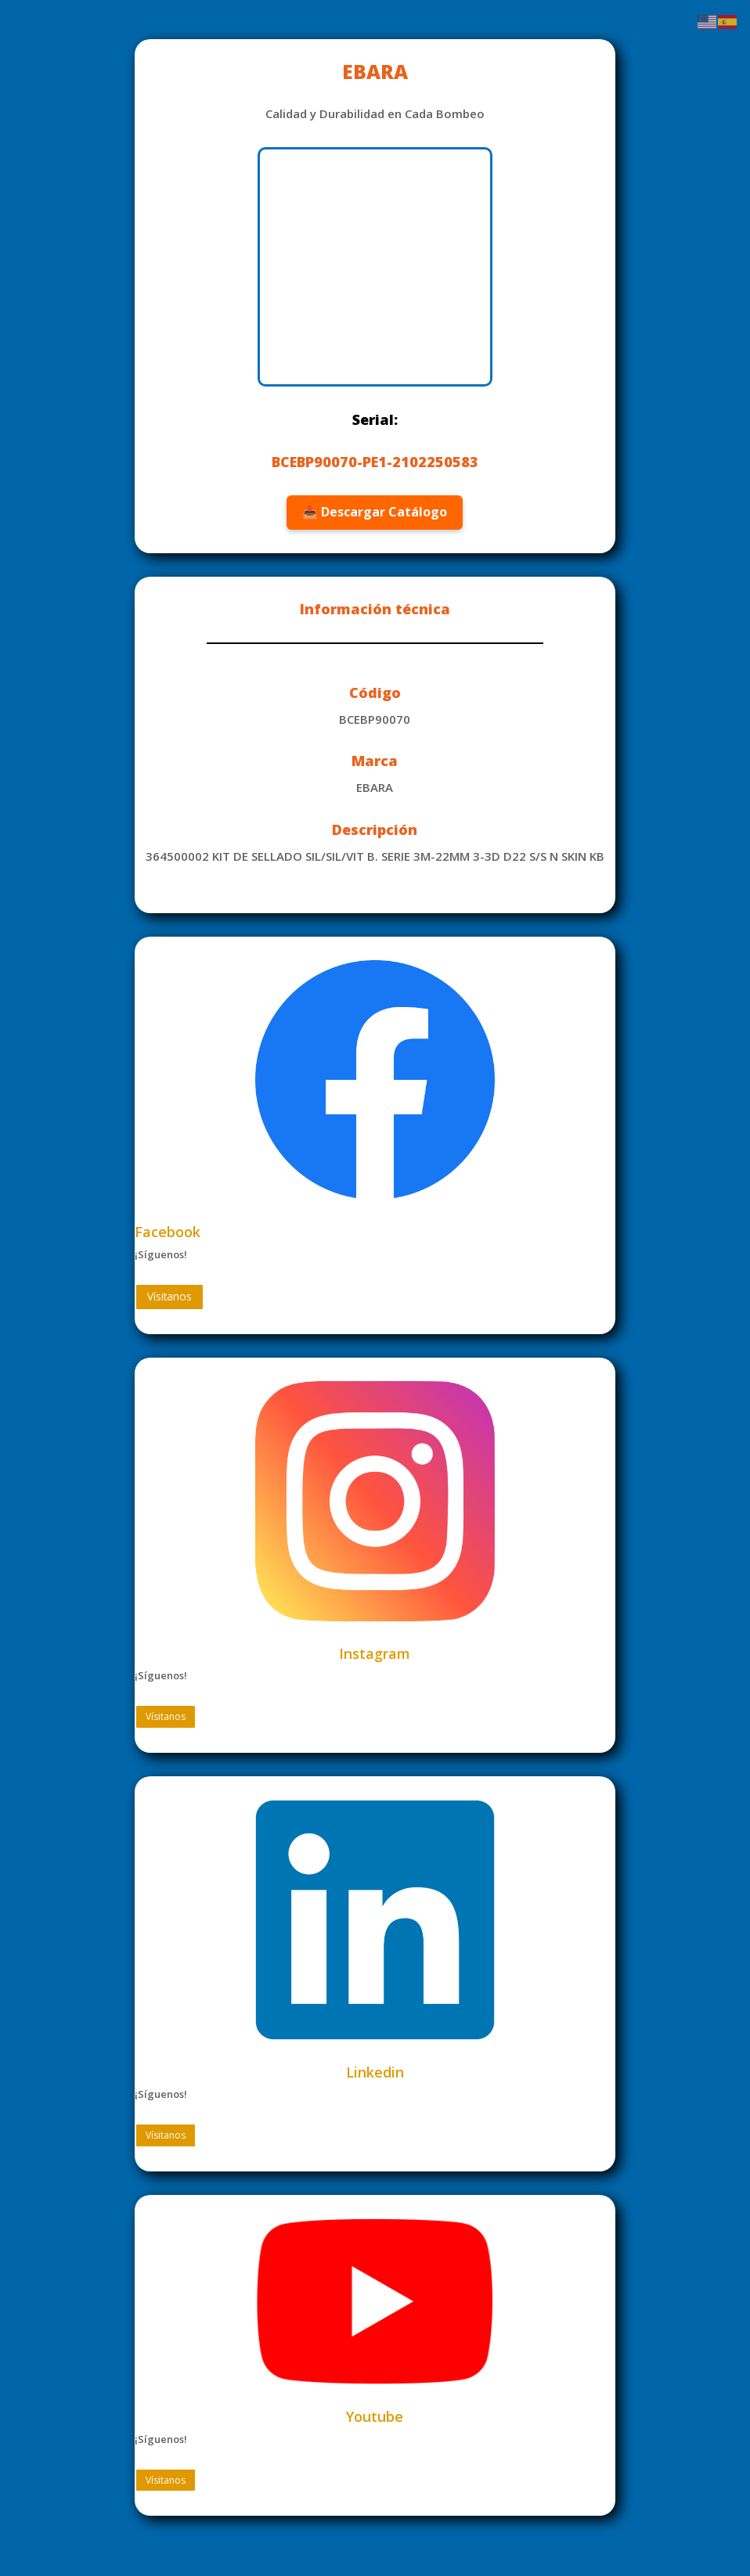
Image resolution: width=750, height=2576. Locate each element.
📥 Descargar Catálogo (374, 511)
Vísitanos (166, 1295)
